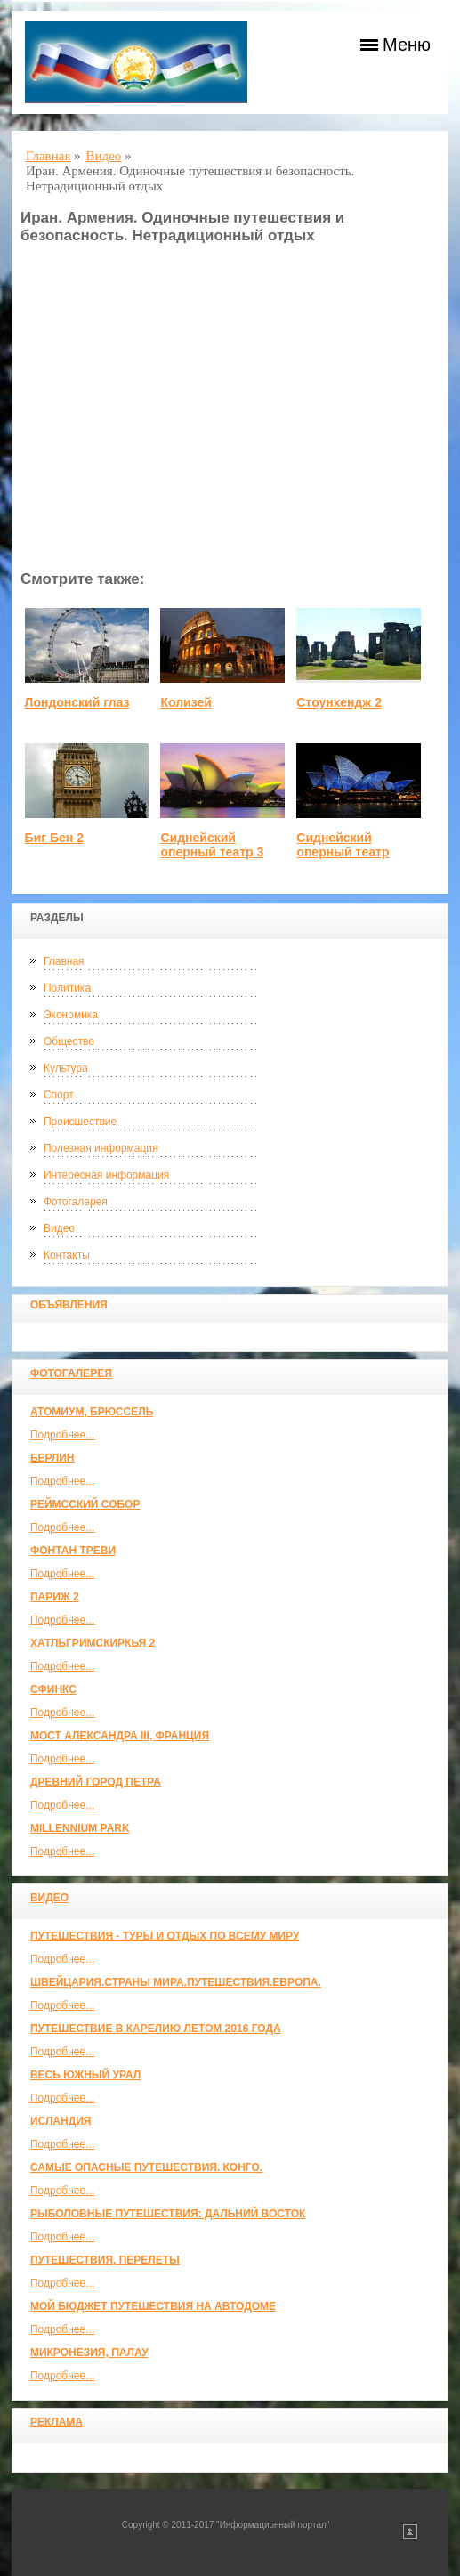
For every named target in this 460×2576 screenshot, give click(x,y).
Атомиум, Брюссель (91, 1411)
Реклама (56, 2422)
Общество (69, 1041)
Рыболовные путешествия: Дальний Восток (167, 2213)
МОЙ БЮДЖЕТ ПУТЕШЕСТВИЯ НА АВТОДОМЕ (153, 2306)
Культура (66, 1068)
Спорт (59, 1095)
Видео (59, 1228)
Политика (67, 988)
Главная (64, 961)
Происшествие (80, 1121)
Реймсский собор (85, 1504)
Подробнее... (62, 1435)
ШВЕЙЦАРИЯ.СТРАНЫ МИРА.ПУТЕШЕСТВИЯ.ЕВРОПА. (175, 1982)
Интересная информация (106, 1175)
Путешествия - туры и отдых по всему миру (165, 1936)
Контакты (67, 1255)
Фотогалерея (76, 1201)
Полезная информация (101, 1148)
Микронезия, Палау (89, 2352)
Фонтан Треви (73, 1550)
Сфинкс (53, 1689)
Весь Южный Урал (85, 2075)
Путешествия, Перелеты (105, 2260)
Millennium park (80, 1828)
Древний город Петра (95, 1782)
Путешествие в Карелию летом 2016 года (155, 2028)
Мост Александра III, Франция (119, 1735)
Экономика (71, 1015)
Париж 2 (54, 1597)
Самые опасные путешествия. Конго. (146, 2167)
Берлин (52, 1458)
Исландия (61, 2121)
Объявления (69, 1305)
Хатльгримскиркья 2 (92, 1643)
